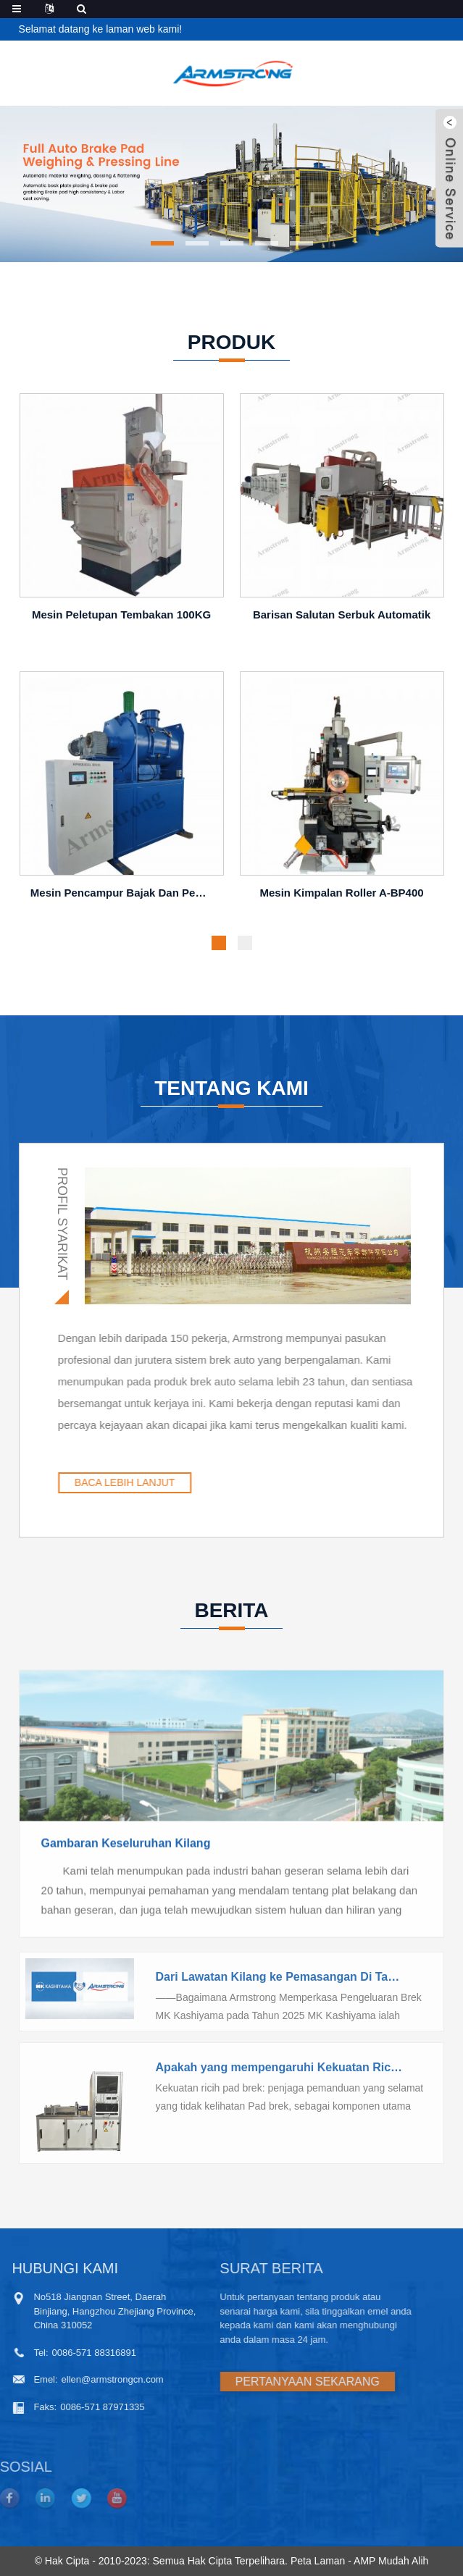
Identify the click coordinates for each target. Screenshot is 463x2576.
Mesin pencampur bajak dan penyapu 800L (123, 897)
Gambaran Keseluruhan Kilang (126, 1909)
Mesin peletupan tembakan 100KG (121, 619)
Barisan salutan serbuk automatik (341, 619)
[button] (162, 243)
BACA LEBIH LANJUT (204, 1482)
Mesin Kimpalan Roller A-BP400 (341, 897)
